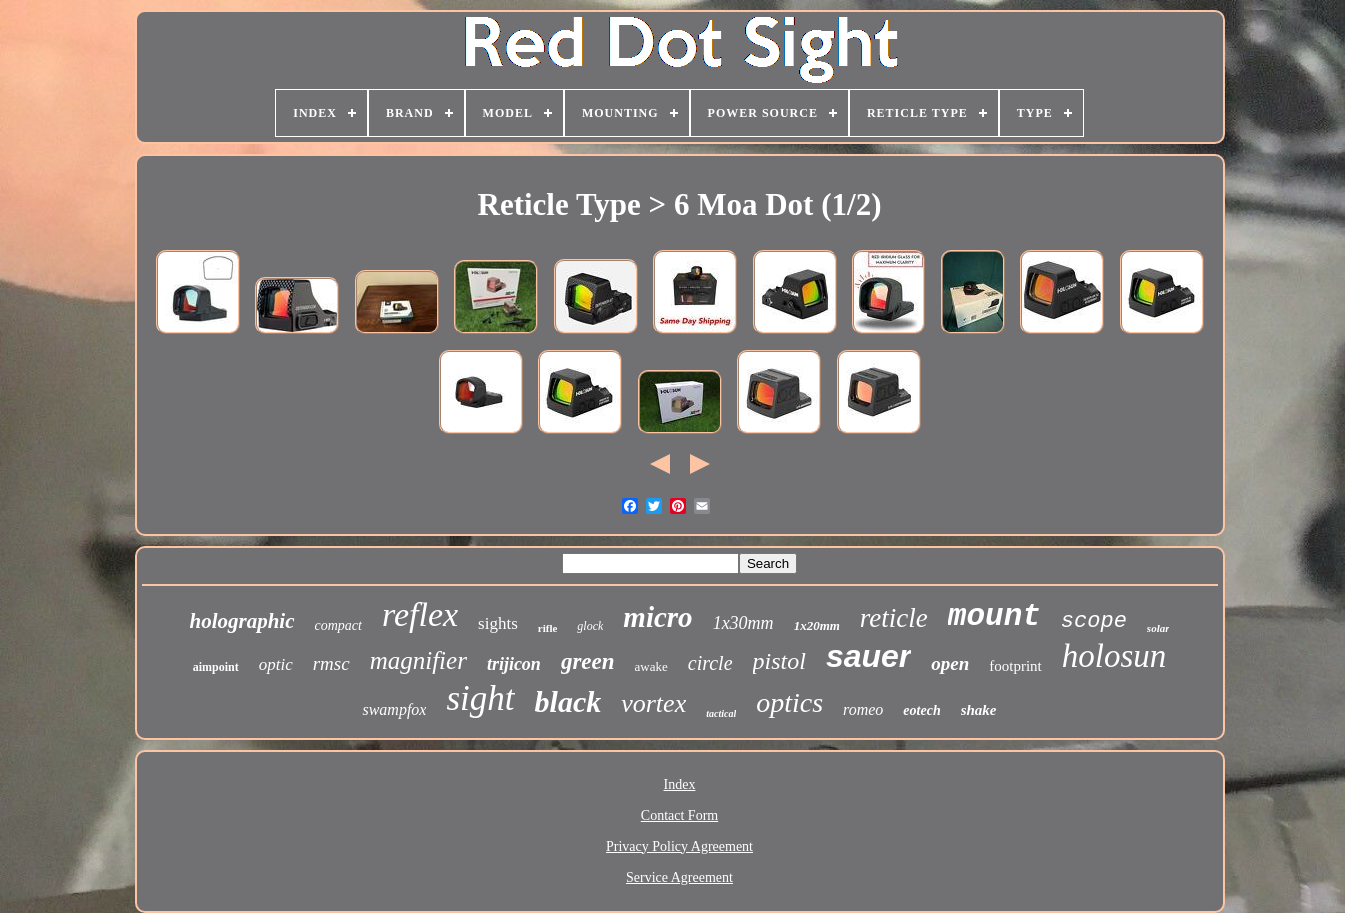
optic (276, 664)
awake (651, 666)
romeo (863, 709)
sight (480, 698)
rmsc (331, 663)
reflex (420, 614)
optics (789, 702)
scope (1094, 621)
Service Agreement (679, 877)
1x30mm (743, 623)
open (950, 663)
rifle (548, 628)
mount (994, 616)
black (568, 701)
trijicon (514, 664)
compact (338, 625)
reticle (894, 618)
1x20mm (817, 625)
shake (979, 710)
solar (1158, 628)
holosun (1114, 656)
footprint (1015, 666)
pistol (779, 661)
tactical (721, 713)
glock (590, 626)
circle (710, 663)
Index (680, 784)
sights (498, 623)
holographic (242, 621)
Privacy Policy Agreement (679, 846)
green (588, 661)
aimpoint (216, 667)
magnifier (418, 660)
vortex (653, 703)
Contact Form (679, 815)
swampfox (394, 709)
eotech (921, 710)
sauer (868, 656)
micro (657, 617)
